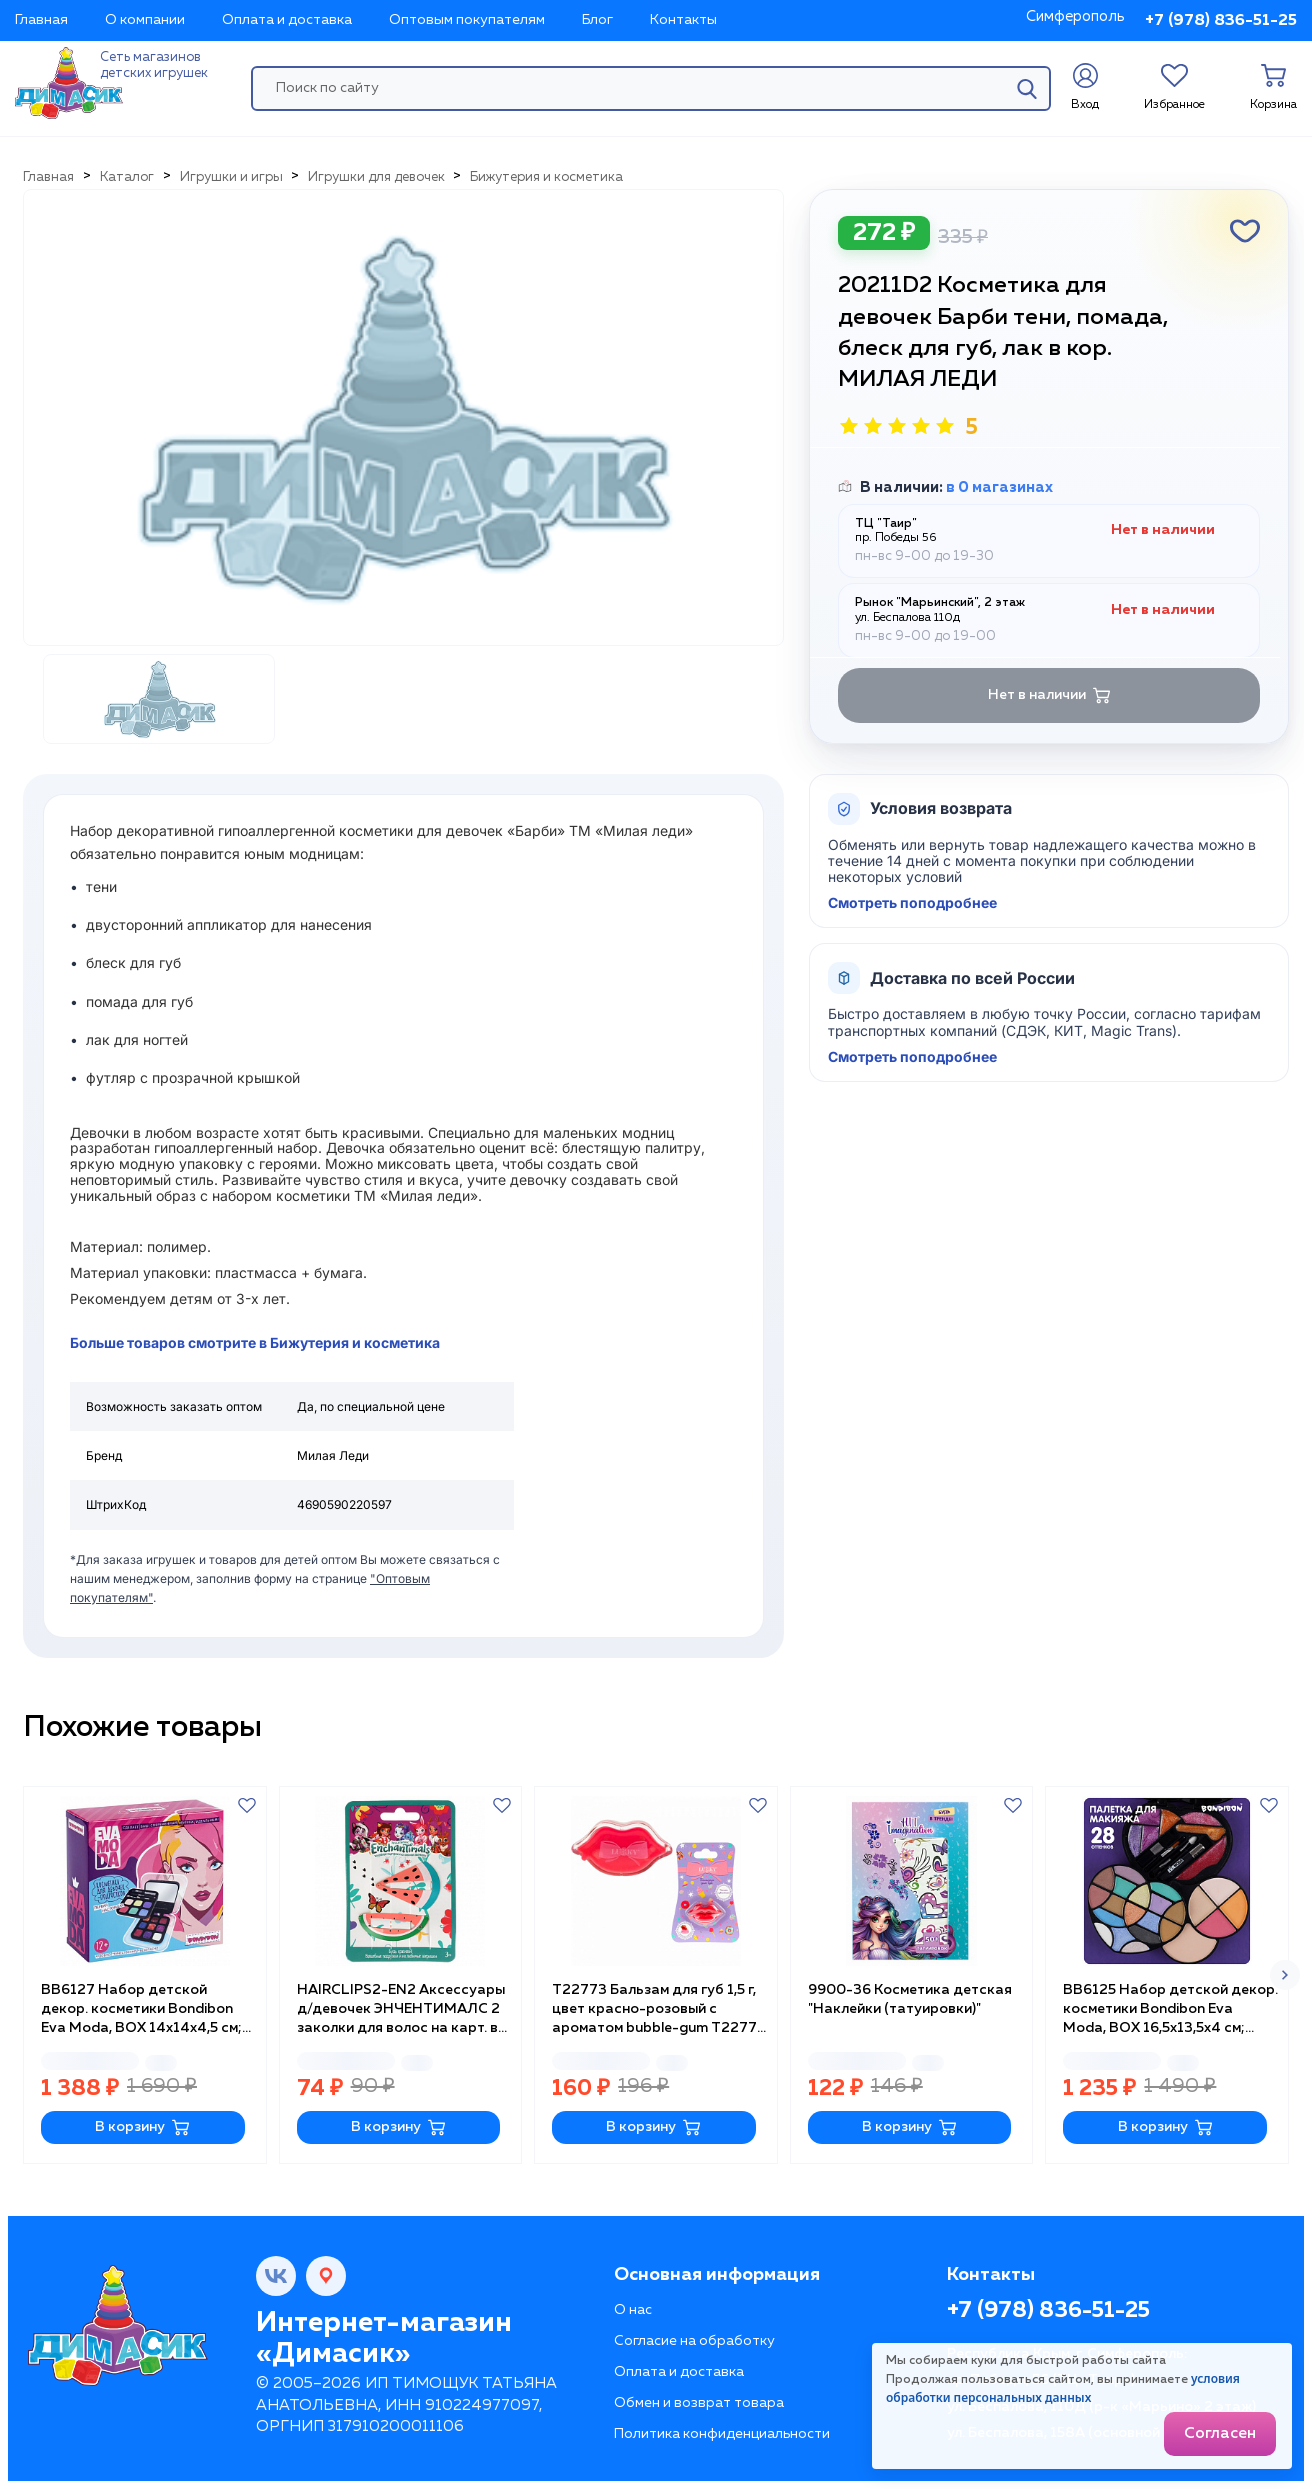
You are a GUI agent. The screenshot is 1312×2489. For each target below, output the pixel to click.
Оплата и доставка (287, 20)
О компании (145, 20)
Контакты (683, 20)
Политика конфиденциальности (722, 2434)
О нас (633, 2310)
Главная (41, 20)
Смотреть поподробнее (912, 903)
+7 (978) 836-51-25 (1221, 21)
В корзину (142, 2127)
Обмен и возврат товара (699, 2403)
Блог (597, 20)
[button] (1285, 1975)
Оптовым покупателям (467, 20)
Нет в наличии (1049, 695)
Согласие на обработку (694, 2341)
